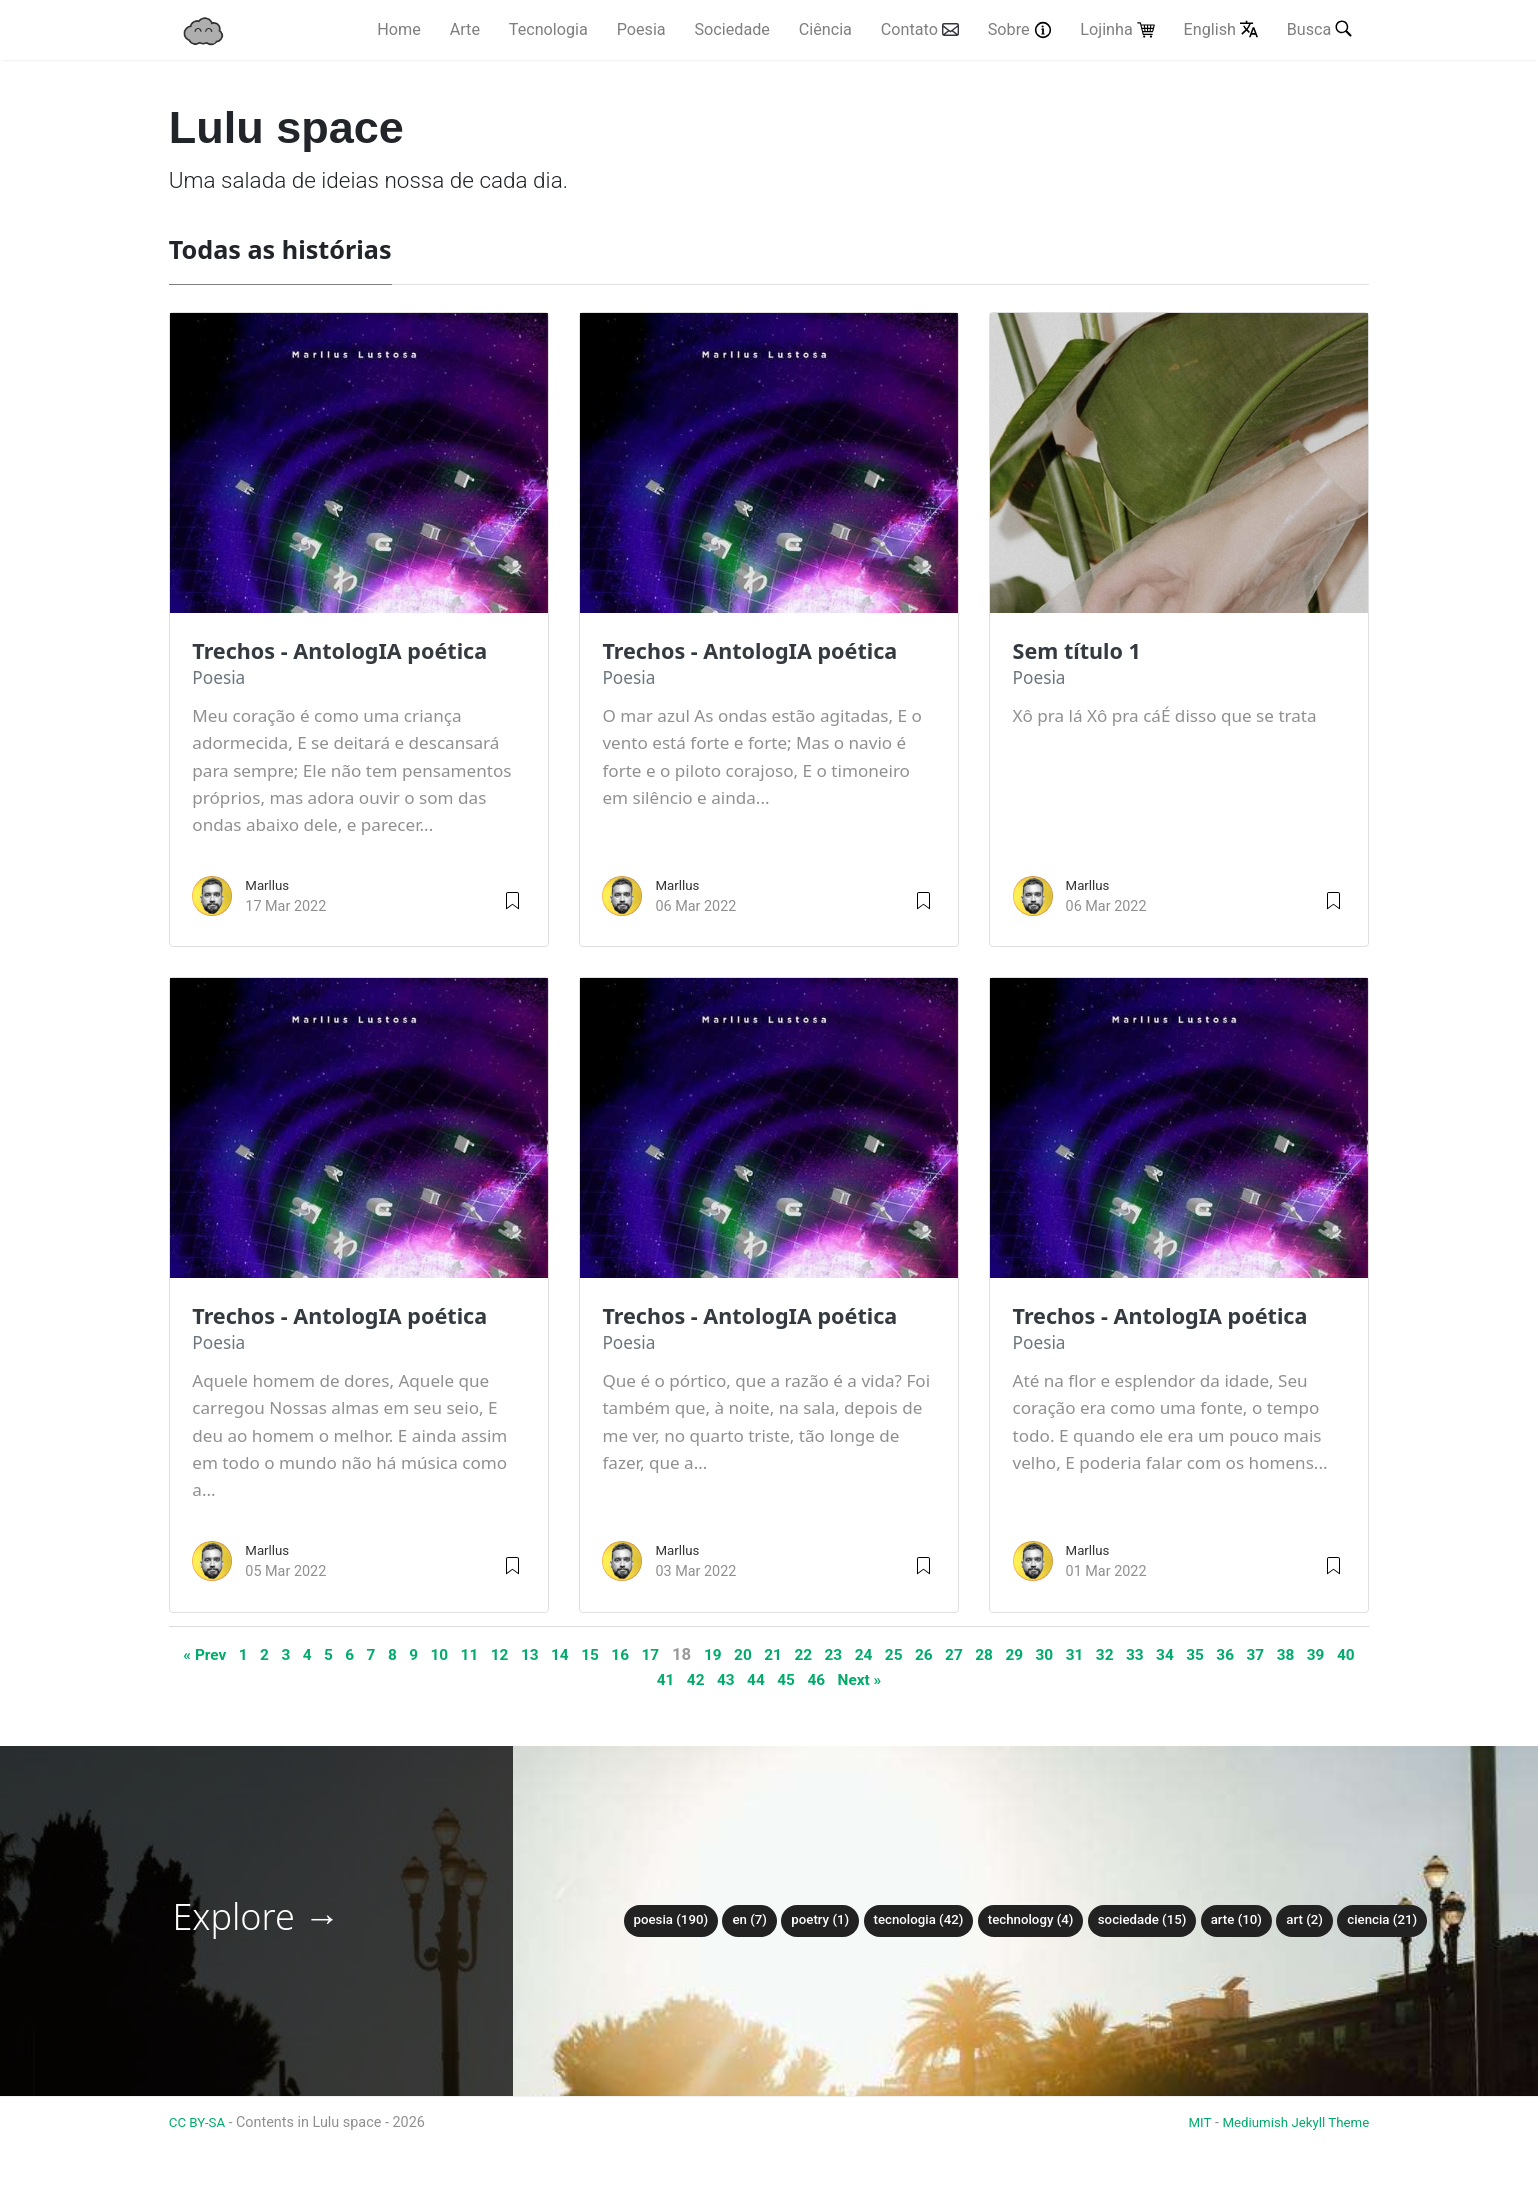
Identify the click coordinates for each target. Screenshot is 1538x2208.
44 (787, 1679)
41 (689, 1679)
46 (851, 1679)
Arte (465, 30)
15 (609, 1654)
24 (901, 1654)
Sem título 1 (1082, 650)
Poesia (641, 30)
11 (480, 1654)
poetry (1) (806, 1920)
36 (1289, 1654)
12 (512, 1654)
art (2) (1323, 1920)
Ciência (825, 30)
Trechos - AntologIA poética (352, 650)
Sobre (1020, 30)
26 (966, 1654)
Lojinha (1117, 30)
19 (739, 1654)
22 (836, 1654)
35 (1257, 1654)
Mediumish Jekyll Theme (1289, 2122)
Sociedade (731, 30)
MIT (1186, 2122)
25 (933, 1654)
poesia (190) (648, 1920)
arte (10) (1251, 1920)
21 (804, 1654)
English (1221, 30)
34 (1225, 1654)
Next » (899, 1679)
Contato (920, 30)
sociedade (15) (1150, 1920)
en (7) (732, 1920)
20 (771, 1654)
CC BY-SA (201, 2122)
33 (1192, 1654)
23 (868, 1654)
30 (1095, 1654)
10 (448, 1654)
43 (754, 1679)
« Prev (197, 1654)
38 (1354, 1654)
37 (1322, 1654)
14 (577, 1654)
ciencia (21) (1405, 1920)
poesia (220, 677)
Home (399, 30)
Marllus (269, 885)
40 (657, 1679)
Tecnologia (548, 30)
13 (545, 1654)
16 (642, 1654)
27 (998, 1654)
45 (819, 1679)
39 (625, 1679)
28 (1030, 1654)
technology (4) (1031, 1920)
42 (722, 1679)
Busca (1321, 29)
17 (674, 1654)
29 (1063, 1654)
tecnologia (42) (912, 1920)
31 (1127, 1654)
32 (1160, 1654)
